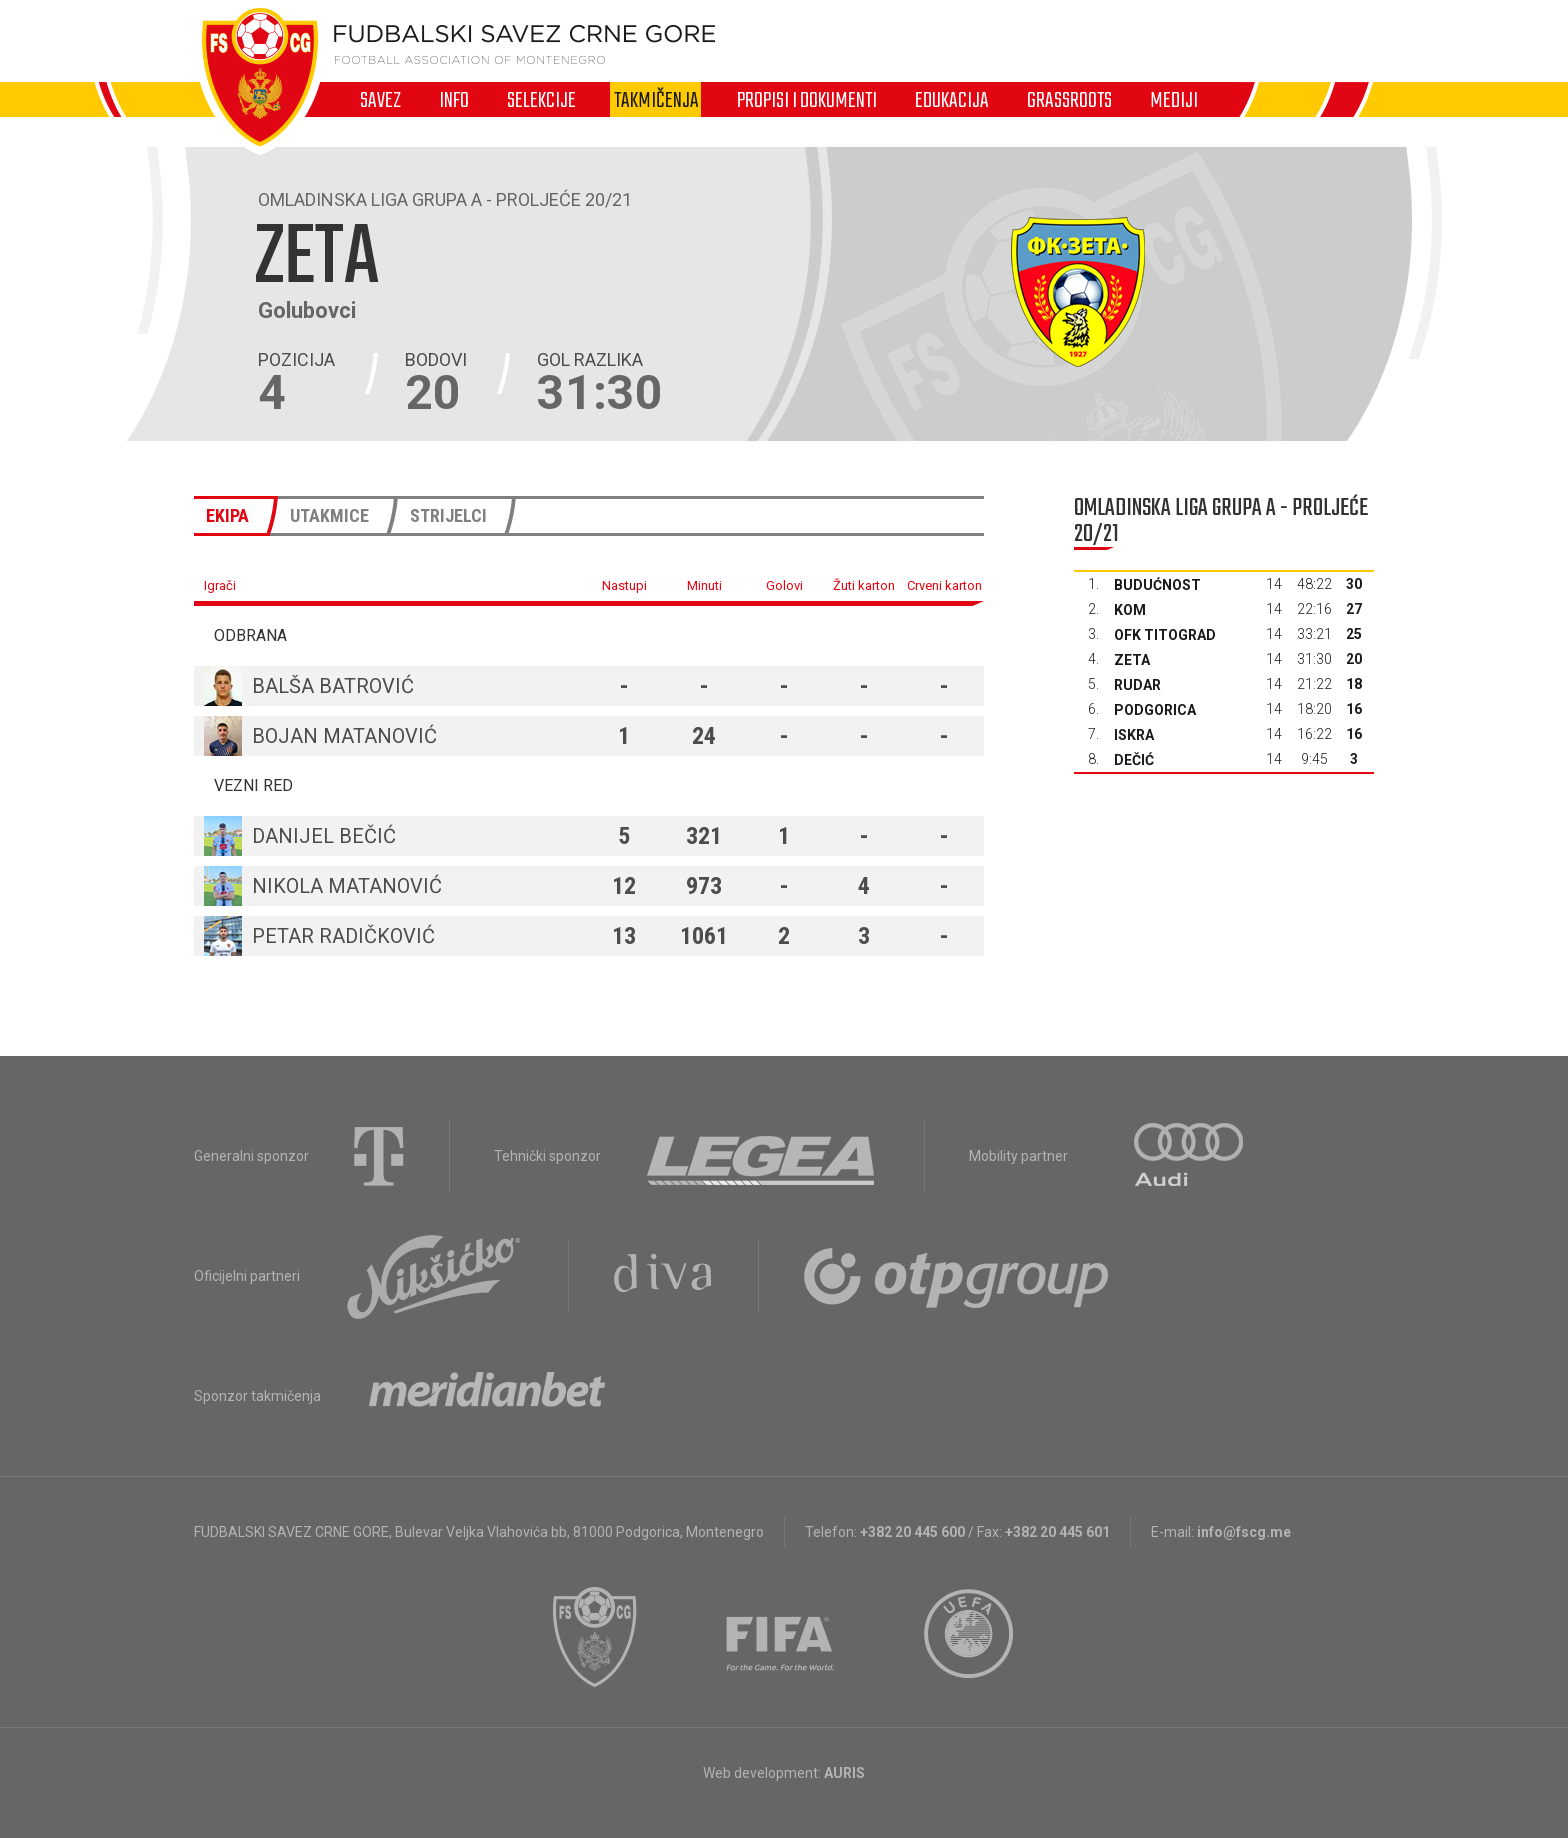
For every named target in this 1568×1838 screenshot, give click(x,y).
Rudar (1137, 685)
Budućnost (1157, 585)
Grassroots (1069, 100)
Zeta (1132, 660)
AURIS (844, 1773)
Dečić (1134, 760)
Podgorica (1155, 710)
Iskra (1134, 735)
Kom (1130, 610)
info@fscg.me (1244, 1532)
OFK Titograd (1165, 635)
